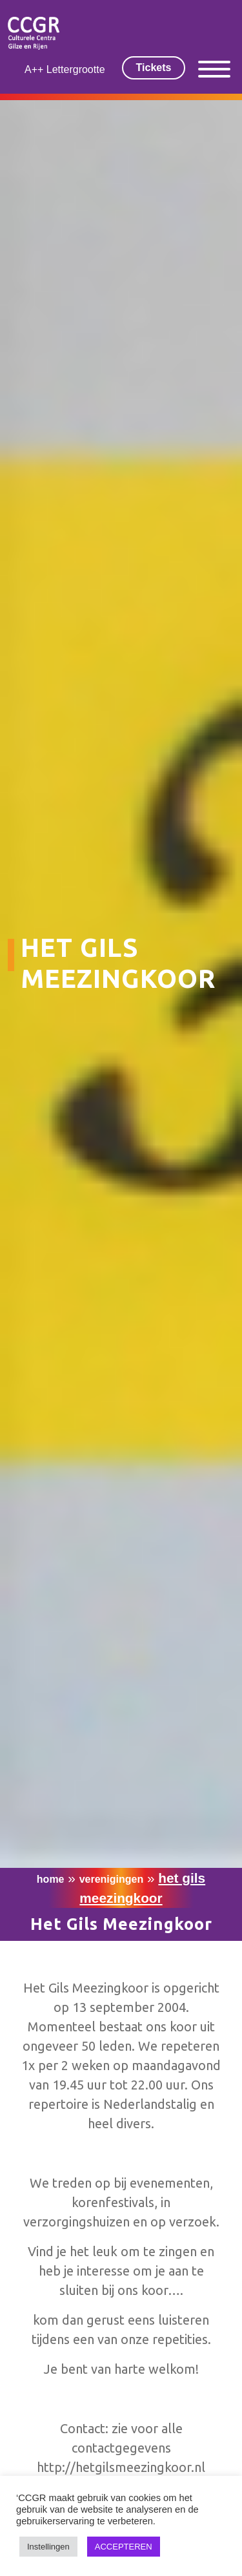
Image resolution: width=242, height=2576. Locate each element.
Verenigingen (111, 1879)
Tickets (154, 67)
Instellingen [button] (48, 2546)
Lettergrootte (75, 69)
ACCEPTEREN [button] (123, 2546)
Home (51, 1879)
